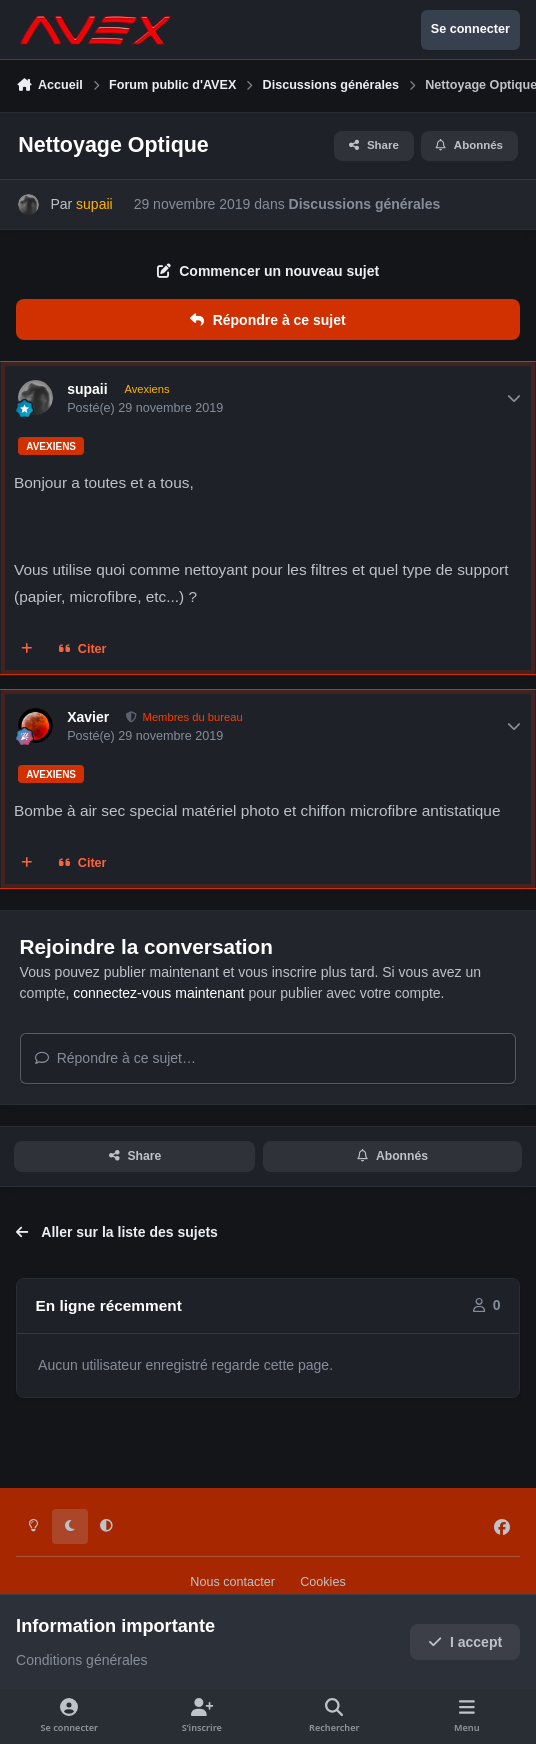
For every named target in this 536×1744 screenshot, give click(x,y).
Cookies (323, 1582)
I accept (465, 1642)
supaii (87, 389)
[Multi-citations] (27, 650)
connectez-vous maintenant (158, 993)
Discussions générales (365, 204)
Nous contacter (232, 1582)
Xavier (88, 717)
